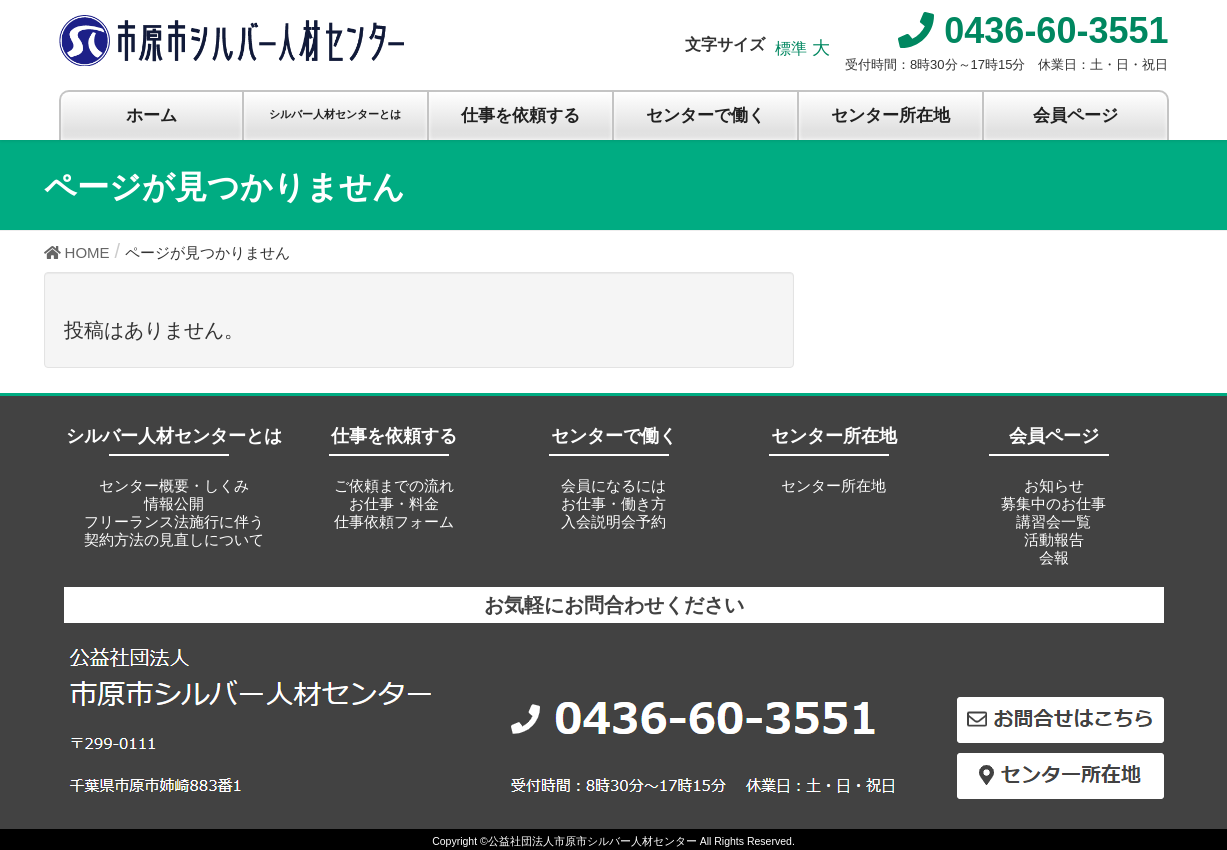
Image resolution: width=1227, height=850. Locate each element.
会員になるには (613, 485)
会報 (1054, 557)
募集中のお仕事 (1053, 503)
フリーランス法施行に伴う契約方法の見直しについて (174, 530)
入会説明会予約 (613, 521)
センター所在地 (833, 485)
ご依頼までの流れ (394, 485)
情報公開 (174, 503)
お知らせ (1054, 485)
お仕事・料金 (394, 503)
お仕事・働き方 (613, 503)
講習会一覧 (1053, 521)
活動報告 (1054, 539)
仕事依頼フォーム (394, 521)
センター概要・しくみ (174, 485)
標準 (791, 48)
